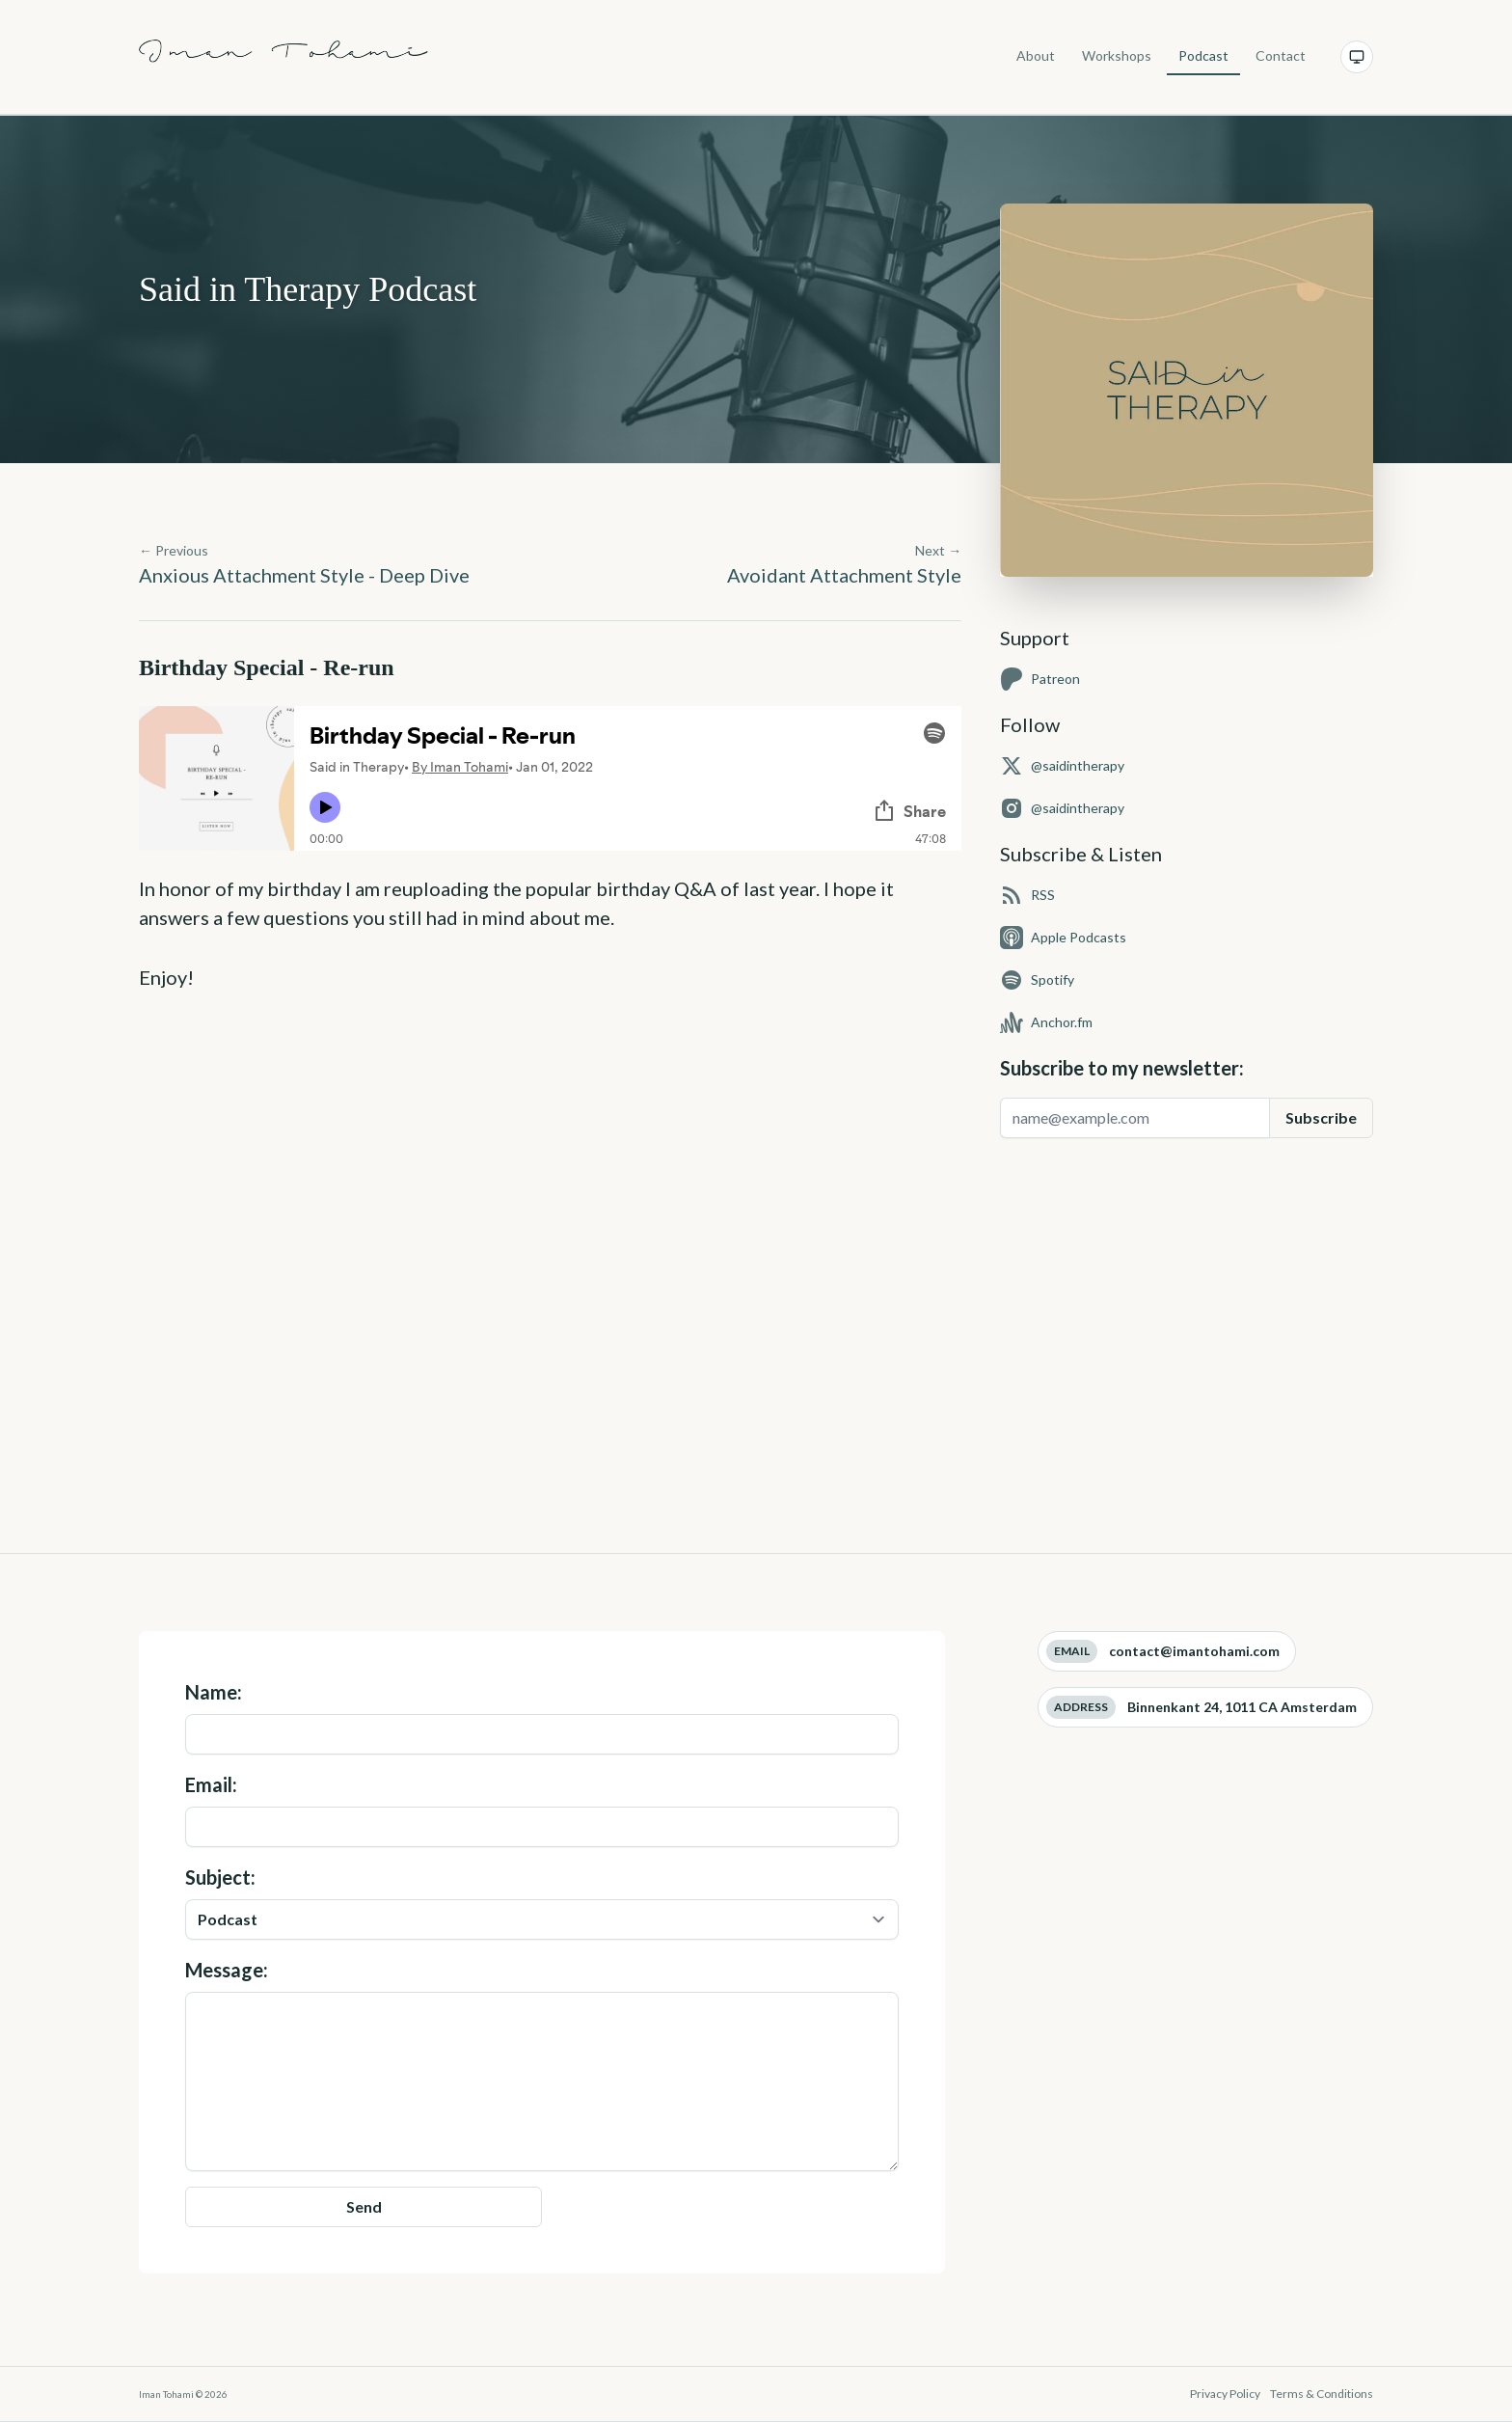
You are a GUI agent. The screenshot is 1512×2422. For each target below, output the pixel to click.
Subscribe (1321, 1117)
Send (364, 2206)
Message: (542, 2064)
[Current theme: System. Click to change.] (1356, 57)
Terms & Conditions (1321, 2393)
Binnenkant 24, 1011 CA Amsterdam (1242, 1707)
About (1035, 55)
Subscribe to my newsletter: (1122, 1067)
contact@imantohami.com (1194, 1651)
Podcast (1203, 55)
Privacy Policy (1226, 2393)
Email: (542, 1810)
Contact (1281, 55)
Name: (542, 1717)
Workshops (1116, 55)
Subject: (542, 1902)
